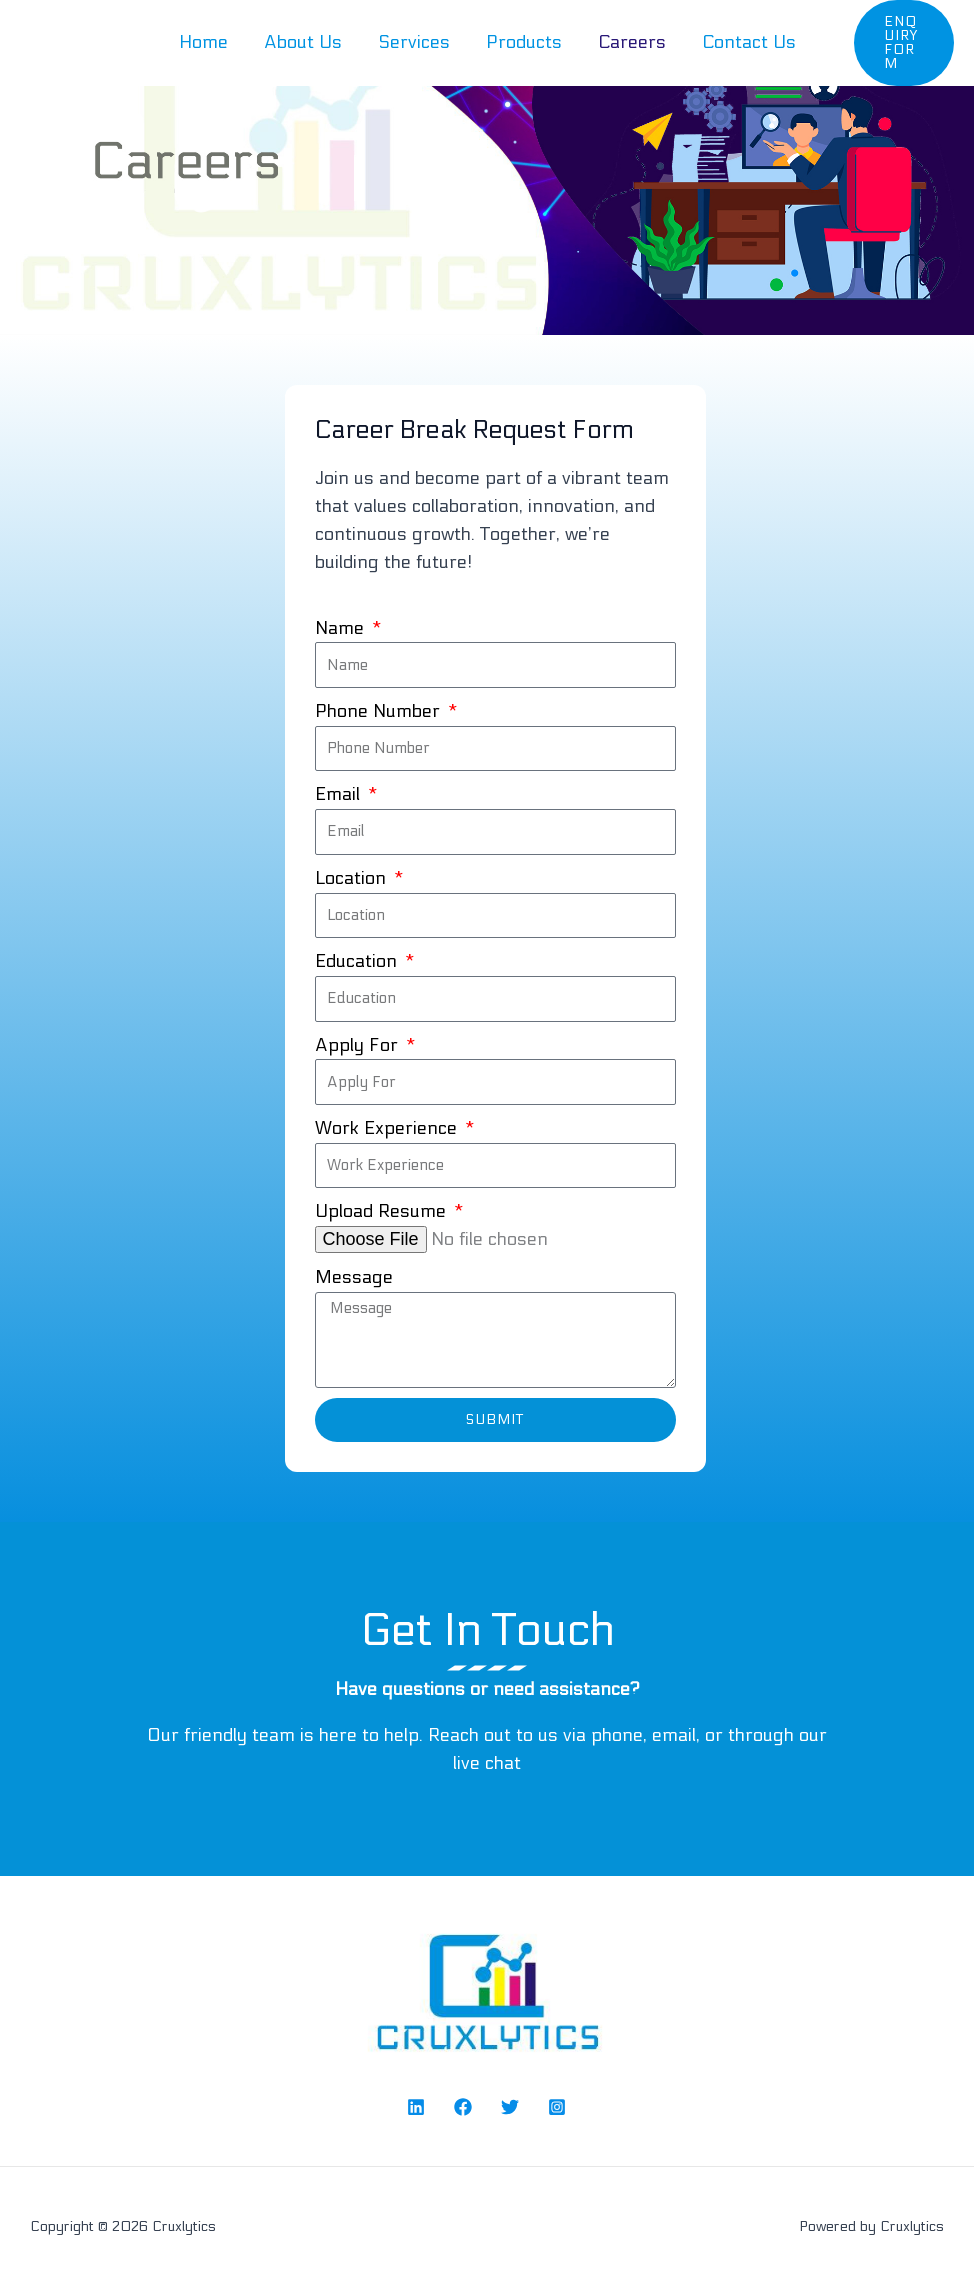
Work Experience (388, 1128)
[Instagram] (557, 2107)
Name (342, 628)
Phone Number (380, 711)
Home (203, 42)
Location (353, 878)
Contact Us (749, 42)
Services (414, 42)
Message (354, 1277)
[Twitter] (510, 2107)
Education (358, 961)
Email (340, 794)
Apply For (359, 1045)
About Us (303, 42)
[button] (904, 43)
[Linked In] (416, 2107)
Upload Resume (383, 1211)
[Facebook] (463, 2107)
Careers (632, 42)
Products (524, 42)
